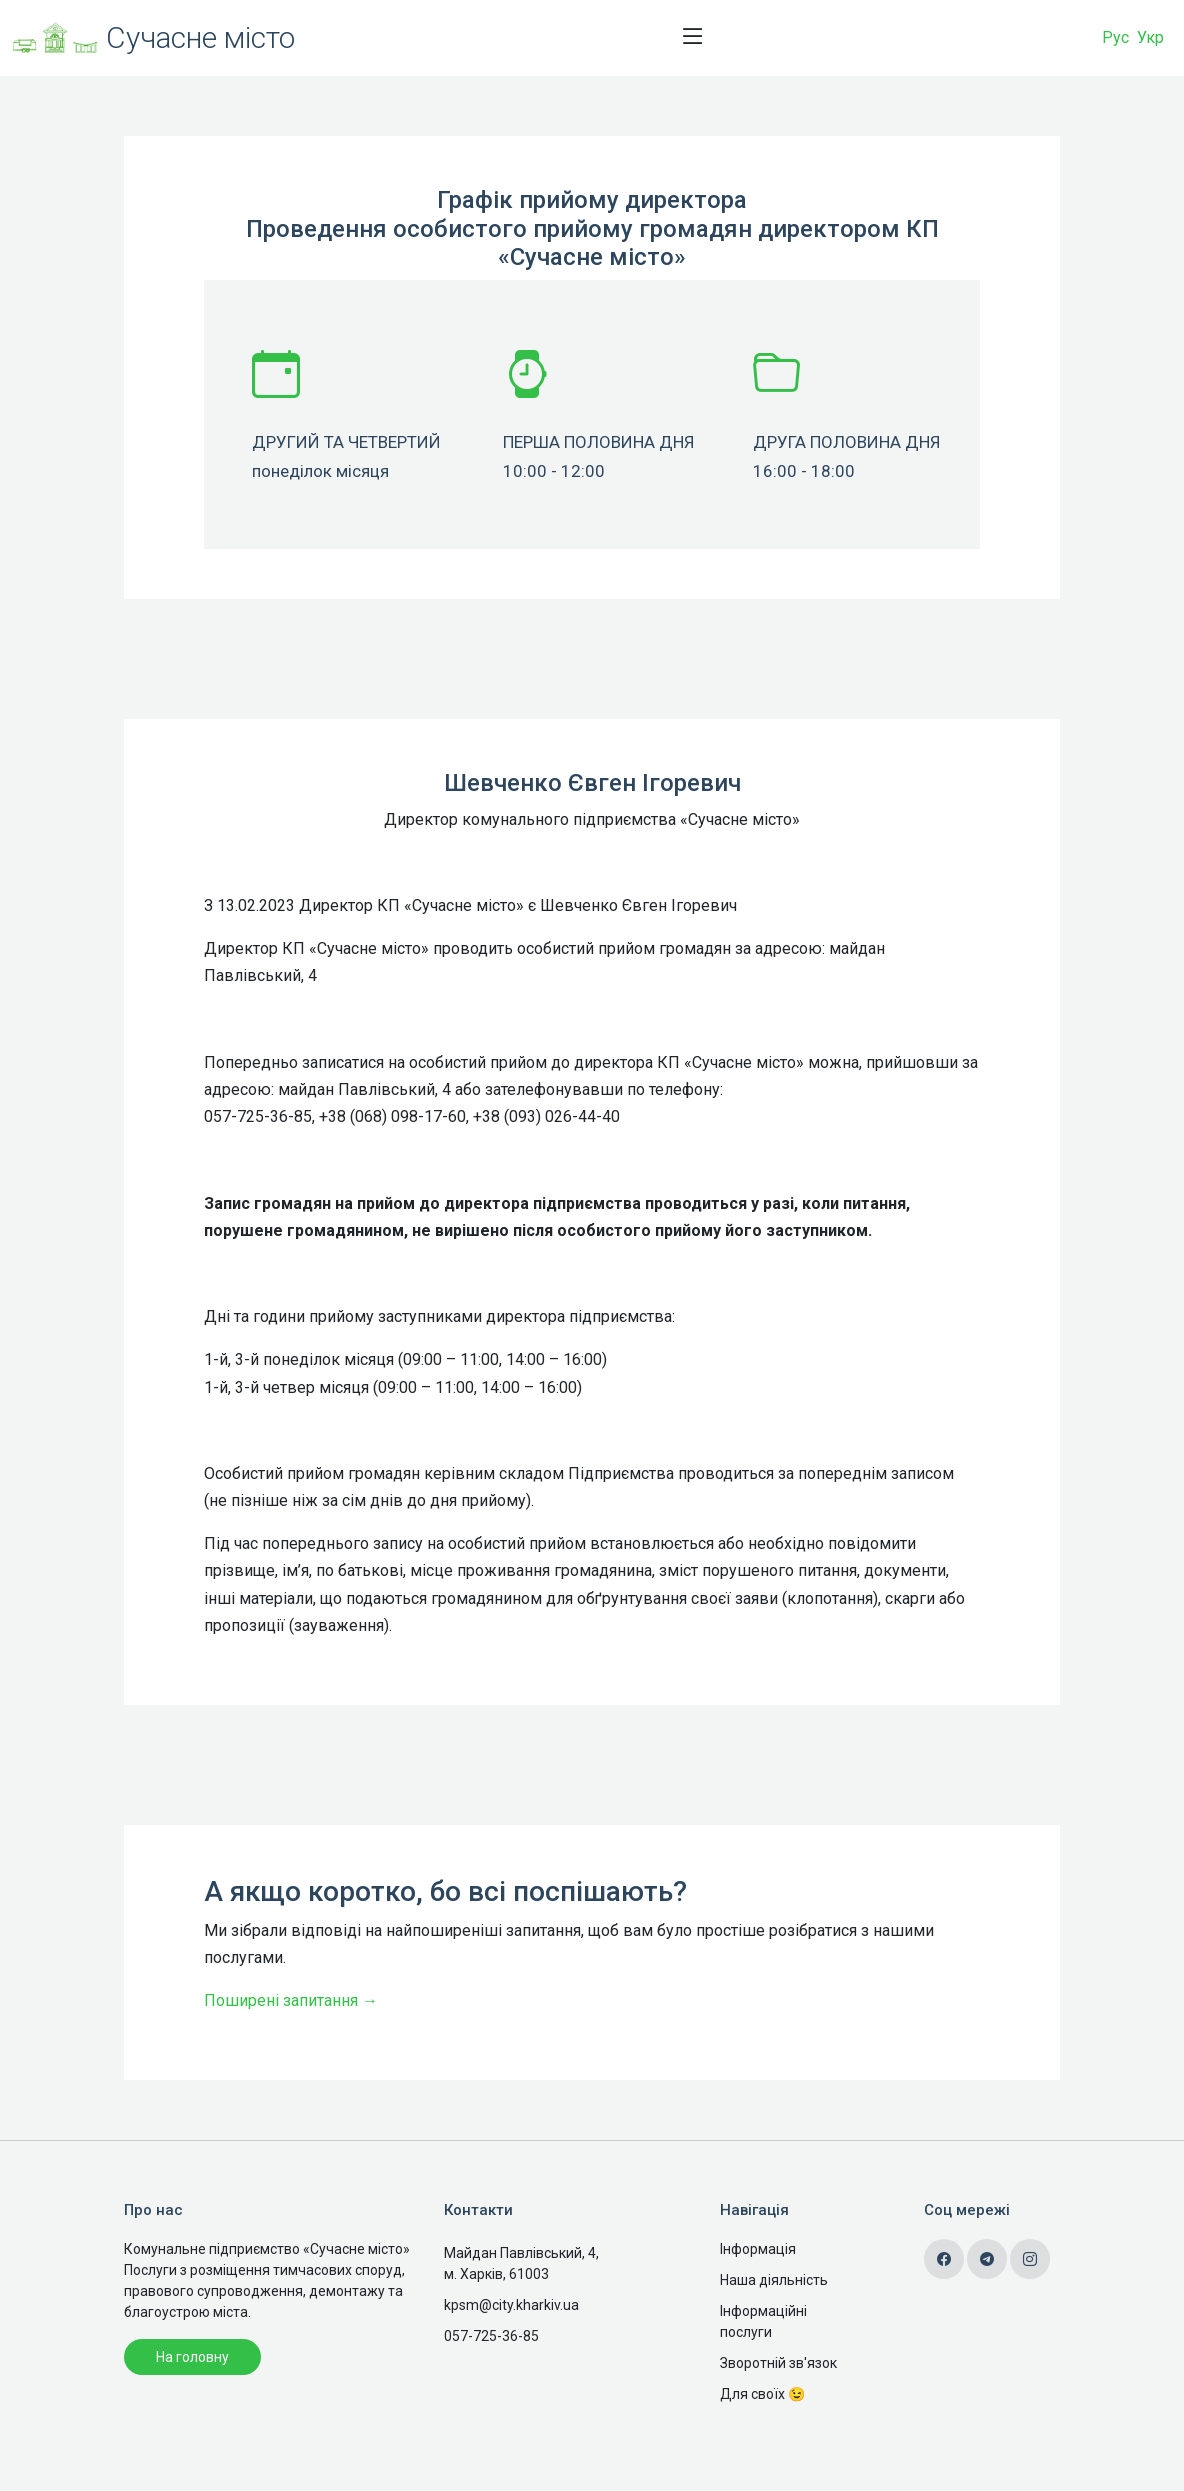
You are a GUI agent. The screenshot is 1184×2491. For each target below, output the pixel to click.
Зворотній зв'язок (778, 2363)
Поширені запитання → (291, 2068)
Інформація (758, 2249)
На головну (192, 2357)
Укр (1150, 37)
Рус (1115, 37)
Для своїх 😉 (762, 2394)
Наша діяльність (774, 2280)
